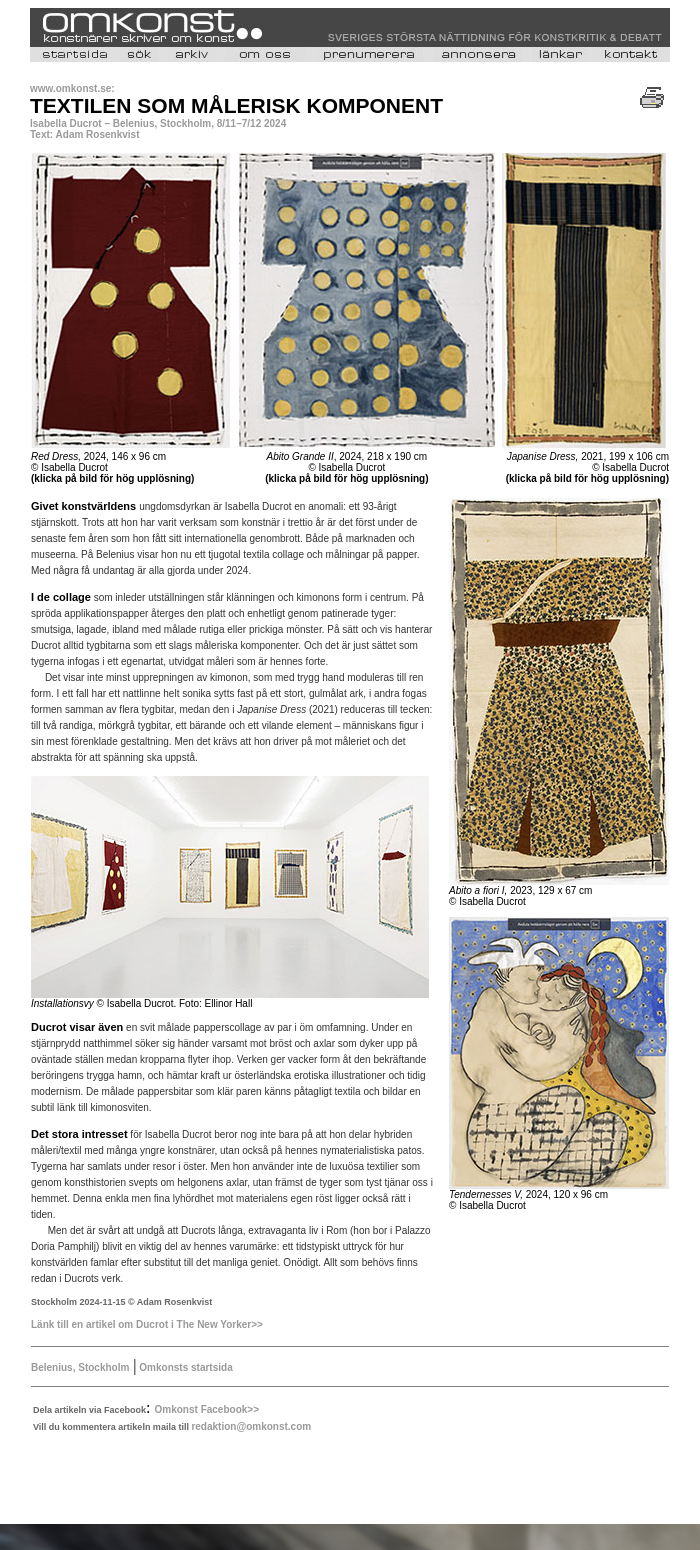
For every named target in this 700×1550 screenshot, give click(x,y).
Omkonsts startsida (185, 1367)
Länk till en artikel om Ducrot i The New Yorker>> (147, 1324)
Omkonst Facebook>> (207, 1409)
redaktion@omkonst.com (251, 1426)
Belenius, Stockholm (80, 1367)
